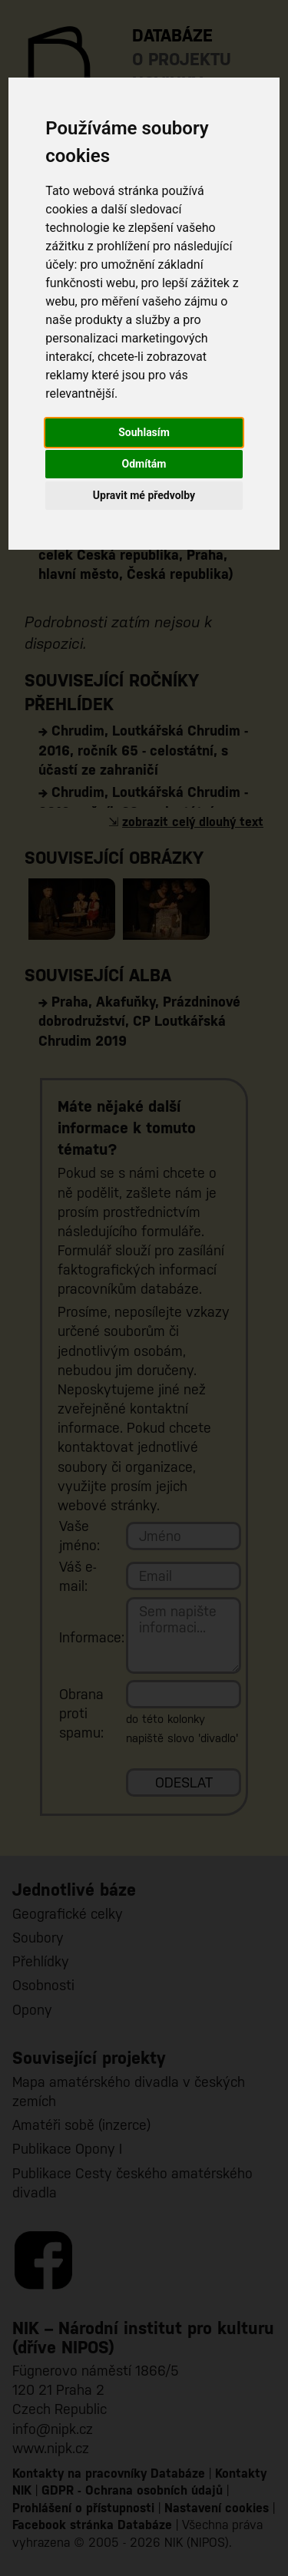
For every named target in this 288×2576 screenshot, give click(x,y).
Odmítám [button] (144, 464)
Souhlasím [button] (144, 432)
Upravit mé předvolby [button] (144, 495)
